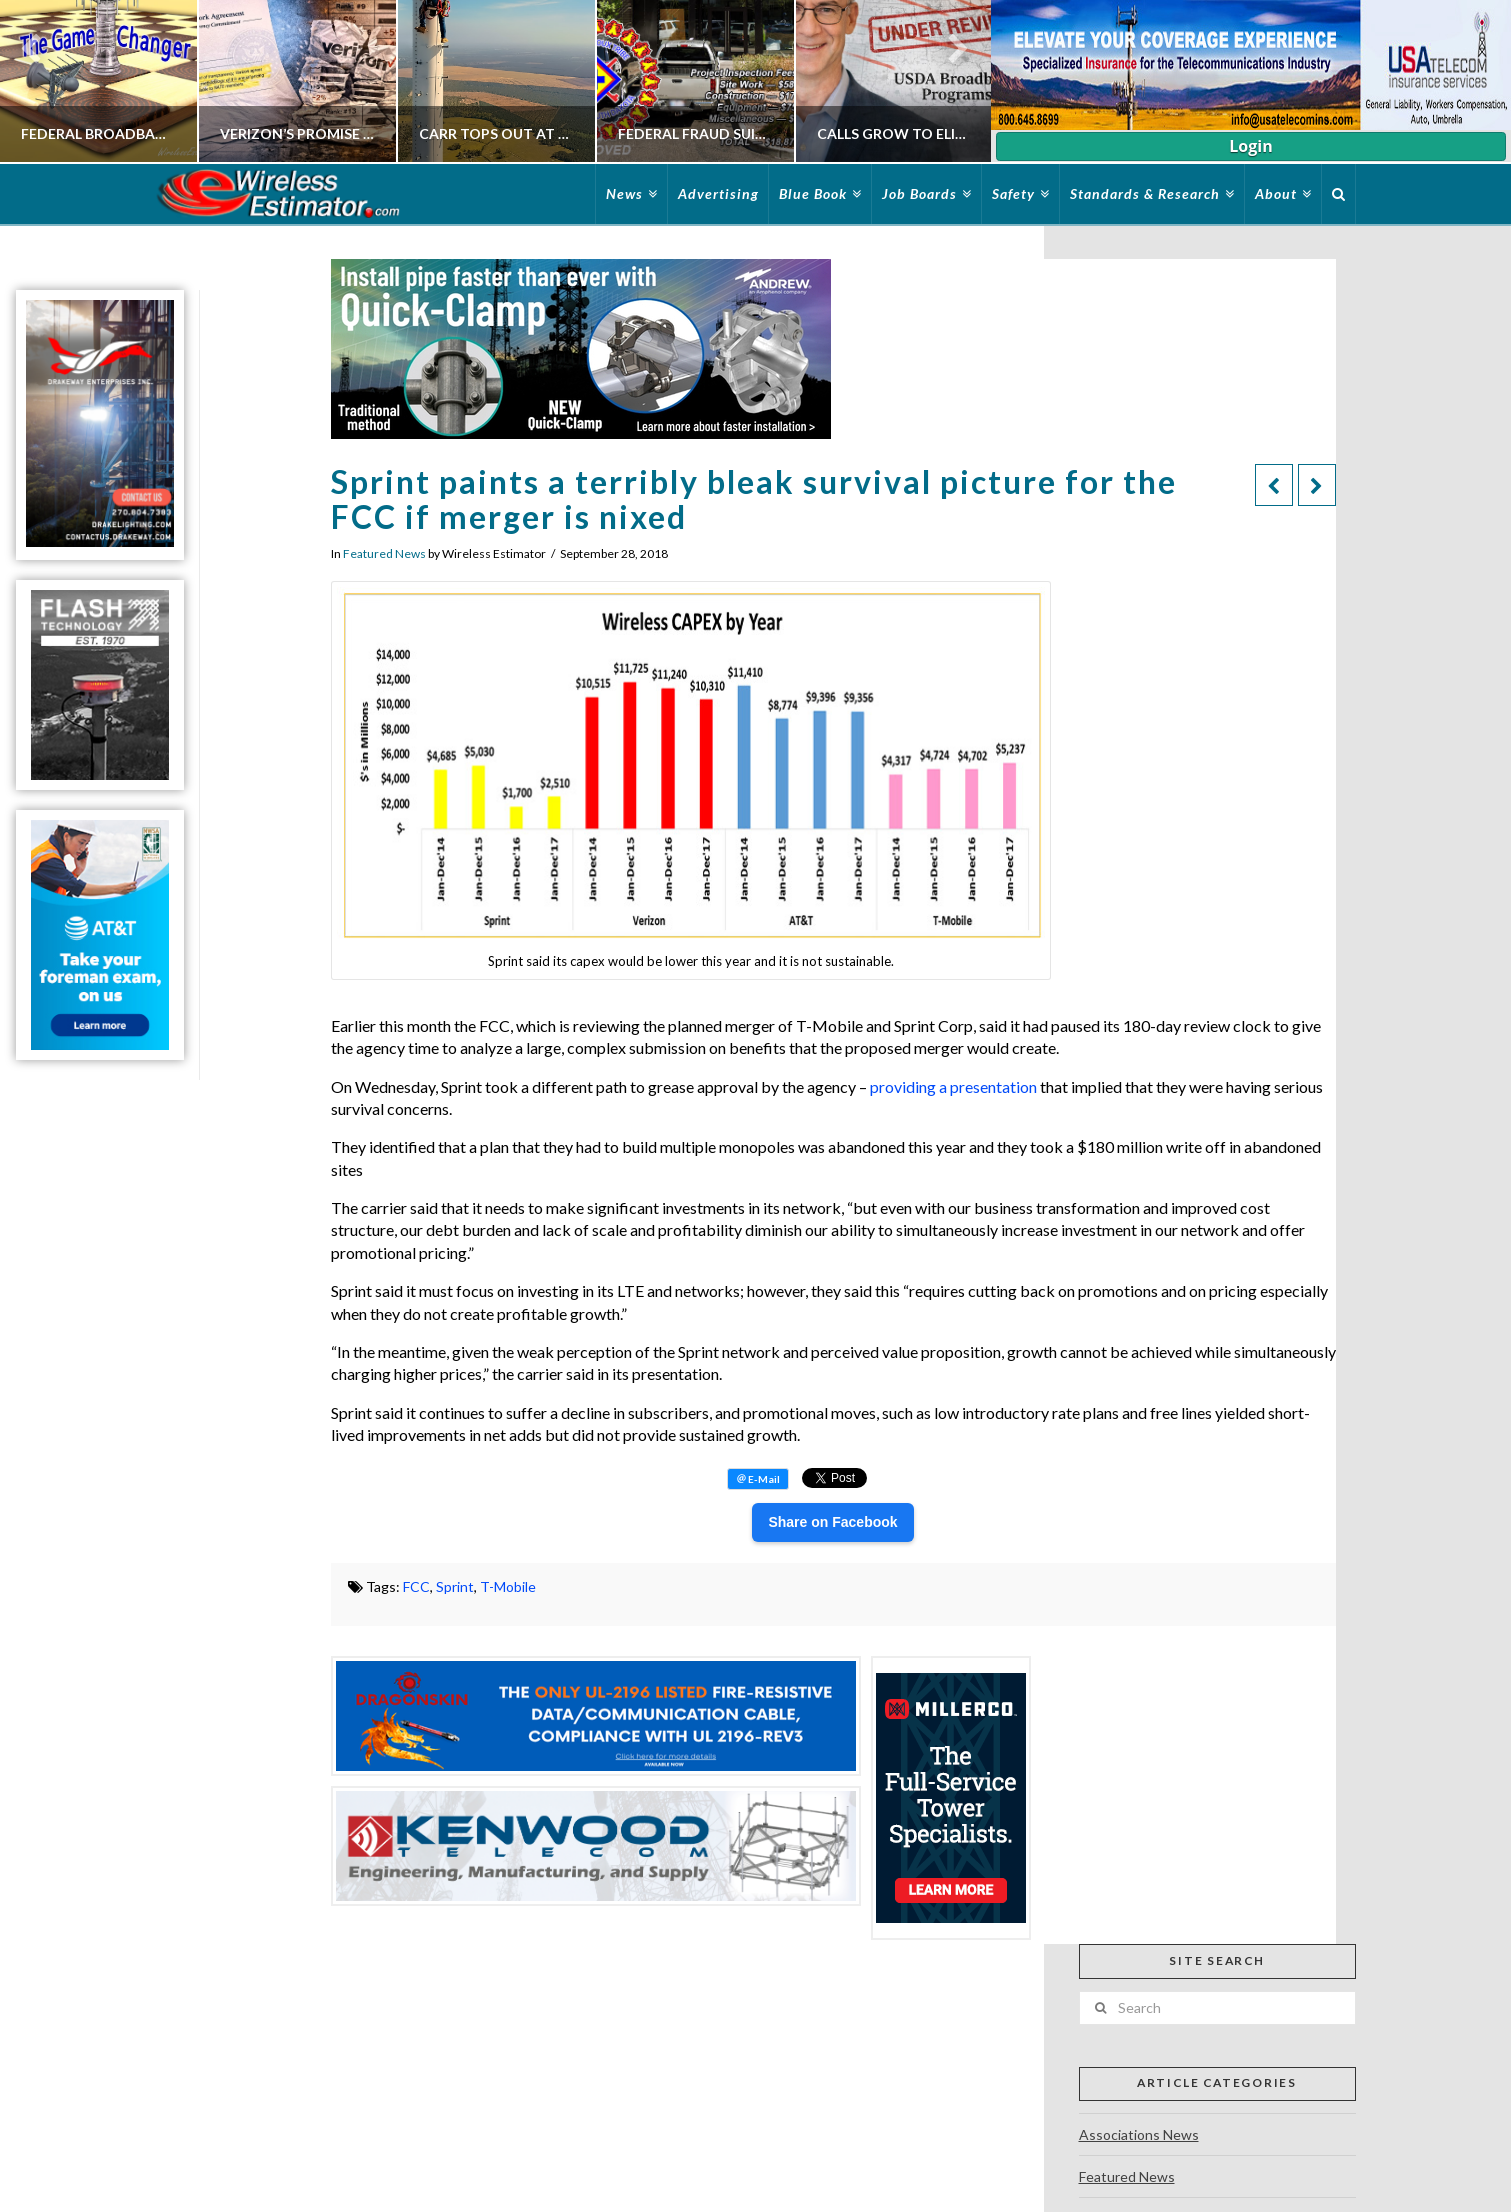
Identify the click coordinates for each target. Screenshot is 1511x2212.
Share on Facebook (832, 1522)
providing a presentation (953, 1086)
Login (1250, 146)
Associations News (1139, 2134)
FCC (416, 1586)
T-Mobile (508, 1586)
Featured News (384, 553)
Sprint (455, 1586)
